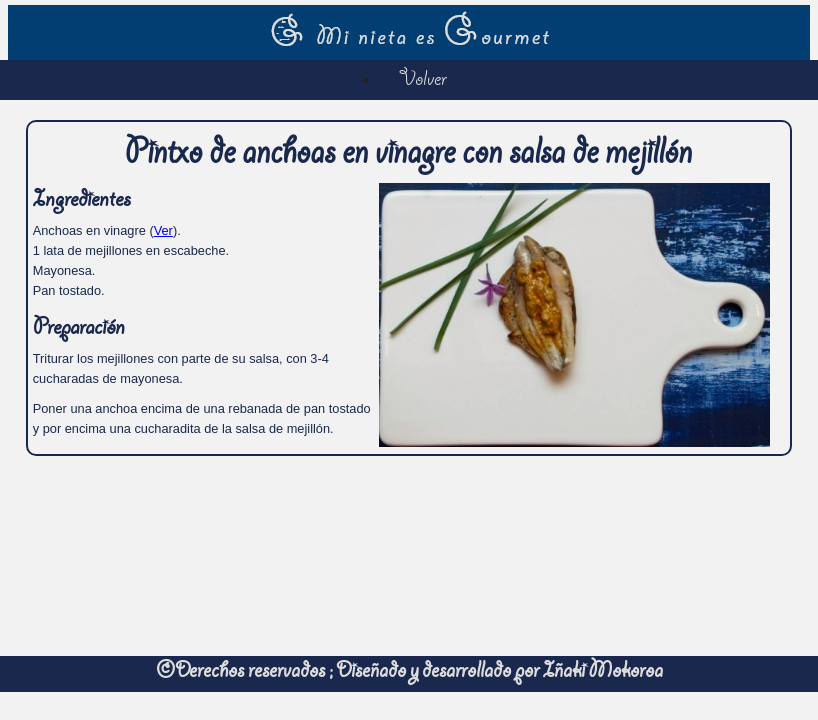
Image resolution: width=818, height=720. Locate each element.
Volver (423, 81)
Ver (163, 230)
